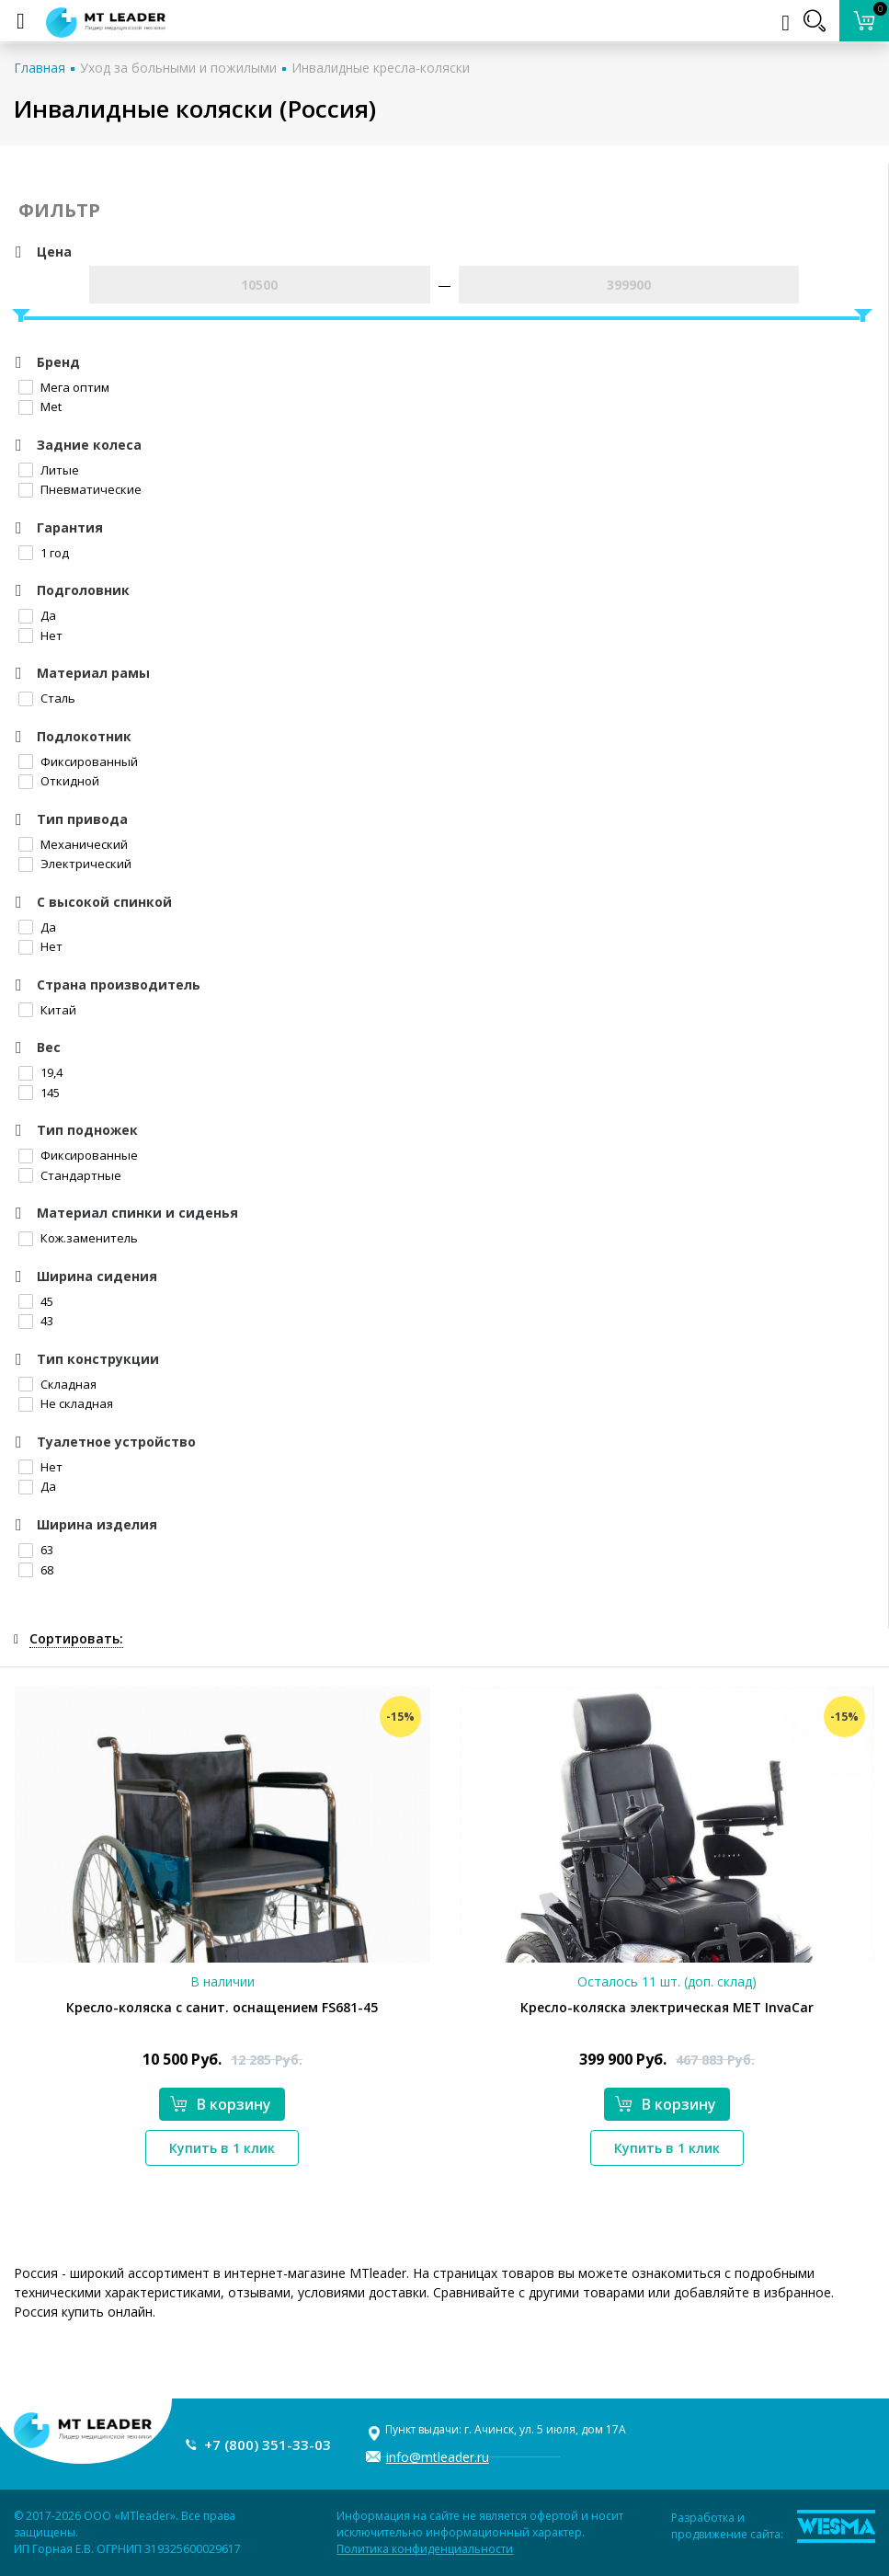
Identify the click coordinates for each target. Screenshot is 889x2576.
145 (39, 1092)
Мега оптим (63, 387)
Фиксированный (78, 761)
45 (35, 1301)
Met (40, 406)
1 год (43, 552)
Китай (47, 1010)
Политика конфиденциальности (424, 2549)
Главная (39, 67)
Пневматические (80, 489)
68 (35, 1570)
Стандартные (69, 1175)
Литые (48, 470)
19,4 (40, 1072)
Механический (73, 844)
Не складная (65, 1403)
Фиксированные (78, 1155)
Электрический (74, 863)
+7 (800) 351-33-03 (267, 2444)
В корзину (220, 2104)
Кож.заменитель (78, 1238)
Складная (57, 1384)
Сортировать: (76, 1638)
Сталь (46, 698)
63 (35, 1549)
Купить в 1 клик (222, 2148)
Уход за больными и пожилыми (178, 67)
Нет (40, 635)
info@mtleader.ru (437, 2457)
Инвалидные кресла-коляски (380, 67)
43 (35, 1320)
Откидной (58, 781)
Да (37, 615)
